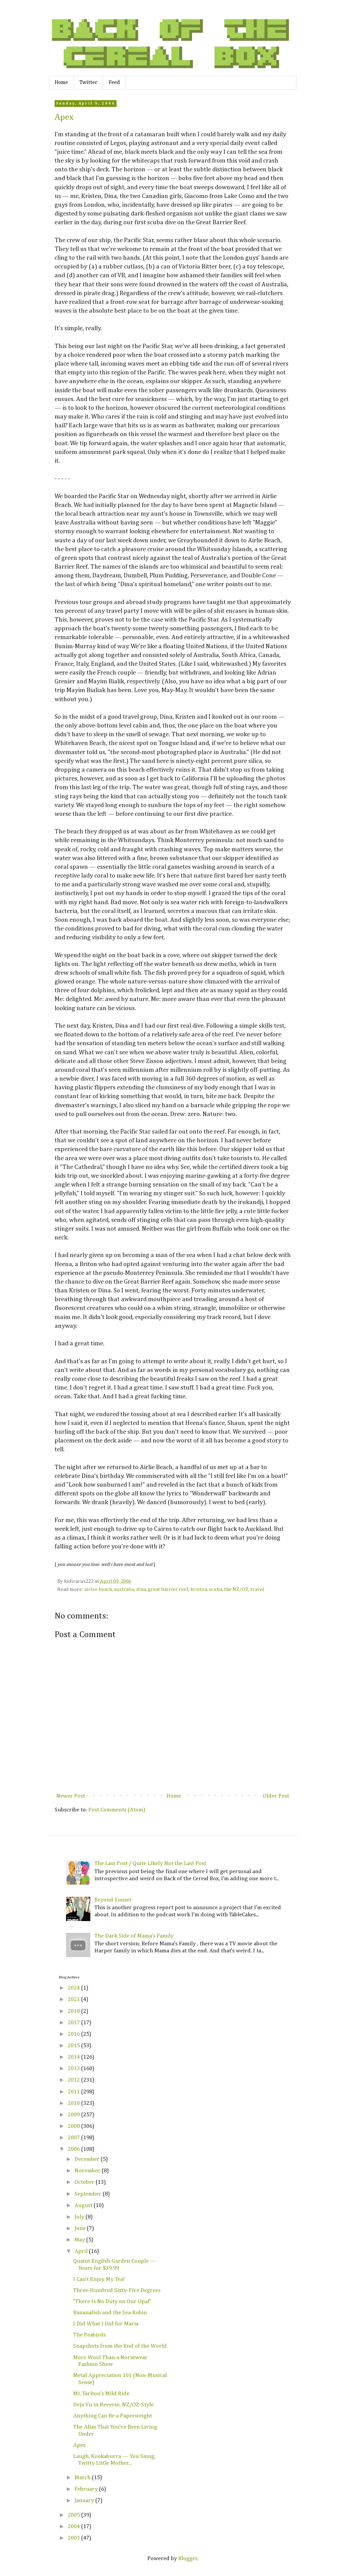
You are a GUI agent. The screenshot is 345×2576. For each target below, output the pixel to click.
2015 (74, 2046)
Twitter (88, 82)
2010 (74, 2103)
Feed (114, 82)
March (83, 2478)
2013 (74, 2068)
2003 (74, 2538)
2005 (74, 2515)
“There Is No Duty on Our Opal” (112, 2302)
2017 (74, 2023)
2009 (74, 2115)
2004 (74, 2526)
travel (257, 1589)
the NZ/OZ (236, 1589)
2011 (74, 2092)
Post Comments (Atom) (116, 1810)
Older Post (276, 1796)
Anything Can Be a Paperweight (112, 2416)
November (88, 2171)
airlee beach (98, 1589)
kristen (198, 1589)
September (88, 2194)
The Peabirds (89, 2335)
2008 (74, 2126)
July (80, 2217)
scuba (215, 1589)
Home (61, 82)
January (84, 2500)
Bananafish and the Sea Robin (110, 2313)
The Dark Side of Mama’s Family (134, 1936)
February (86, 2489)
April (81, 2251)
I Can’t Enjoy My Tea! (99, 2279)
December (87, 2159)
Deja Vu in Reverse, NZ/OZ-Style (113, 2405)
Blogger (187, 2558)
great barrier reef (168, 1589)
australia (124, 1589)
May (80, 2240)
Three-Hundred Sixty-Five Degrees (116, 2290)
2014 (74, 2057)
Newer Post (70, 1796)
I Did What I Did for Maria (105, 2324)
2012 (74, 2080)
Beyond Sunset (112, 1900)
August (84, 2205)
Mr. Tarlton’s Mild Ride (101, 2394)
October (85, 2182)
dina (141, 1589)
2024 (74, 1988)
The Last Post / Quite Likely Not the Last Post (150, 1863)
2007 (74, 2138)
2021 (74, 1999)
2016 (74, 2034)
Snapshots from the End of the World (120, 2346)
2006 (74, 2149)
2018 (74, 2011)
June (80, 2228)
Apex (64, 117)
